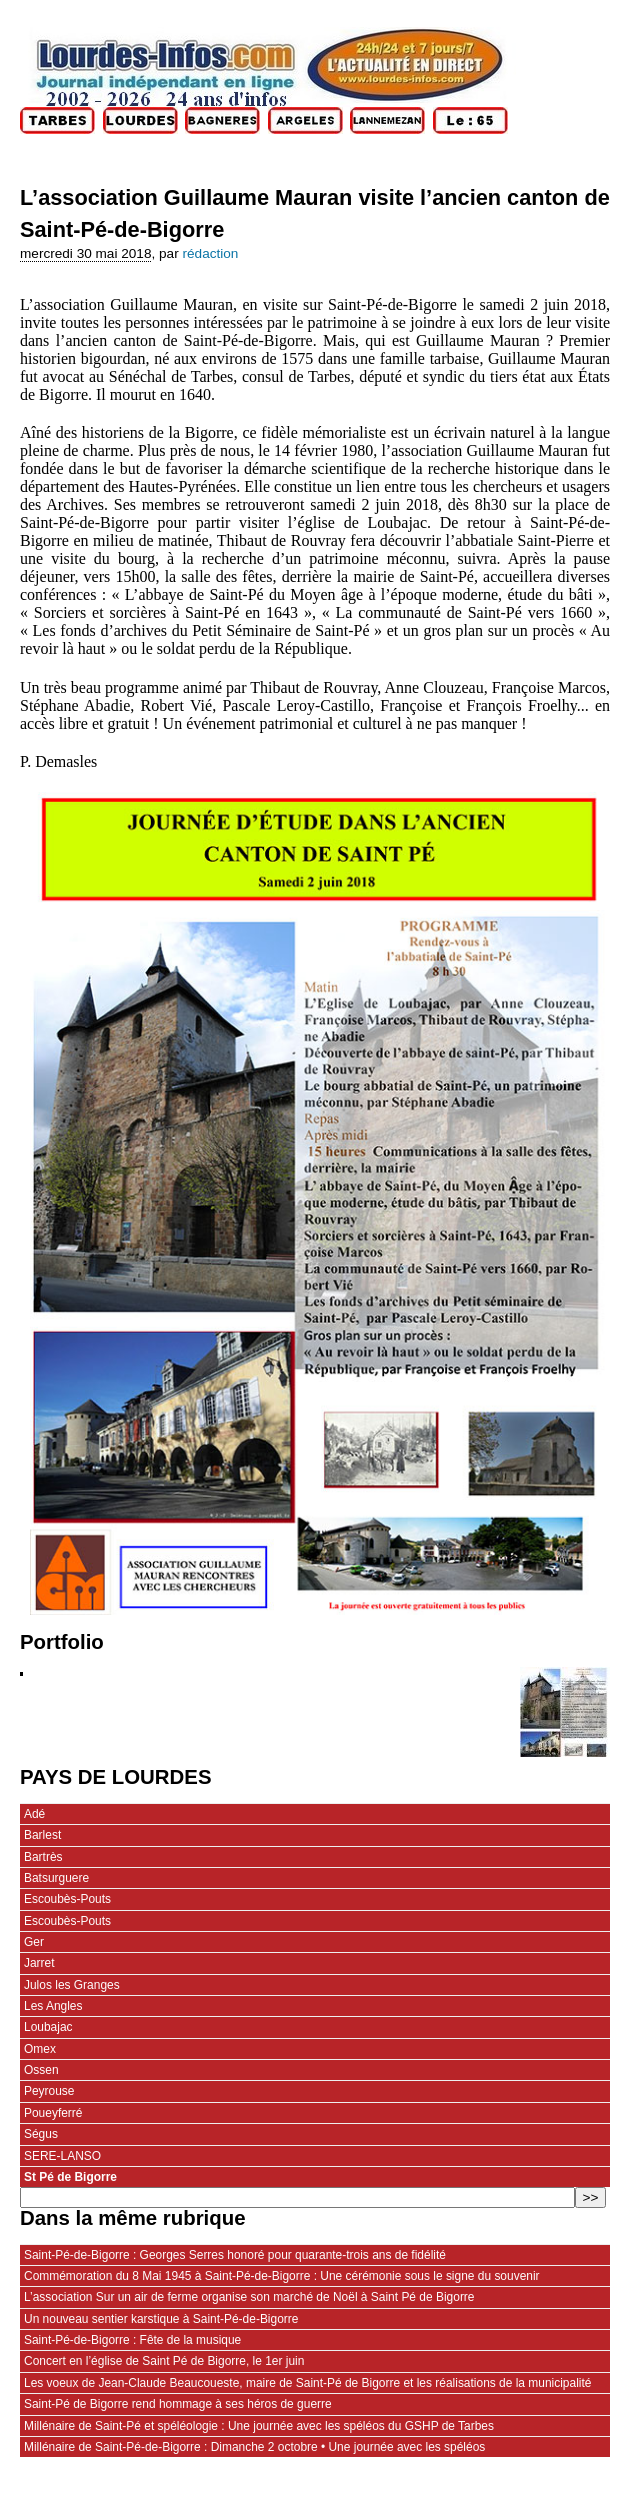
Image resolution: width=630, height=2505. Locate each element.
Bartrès (43, 1857)
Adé (34, 1814)
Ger (34, 1942)
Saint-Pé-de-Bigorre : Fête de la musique (132, 2340)
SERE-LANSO (62, 2156)
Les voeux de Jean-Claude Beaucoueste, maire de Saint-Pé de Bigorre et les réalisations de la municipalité (307, 2383)
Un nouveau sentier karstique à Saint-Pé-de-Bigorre (161, 2319)
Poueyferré (53, 2113)
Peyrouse (49, 2091)
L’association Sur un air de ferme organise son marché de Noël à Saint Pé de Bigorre (249, 2297)
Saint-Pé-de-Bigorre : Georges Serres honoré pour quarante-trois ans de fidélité (235, 2255)
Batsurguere (56, 1878)
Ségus (41, 2134)
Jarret (39, 1963)
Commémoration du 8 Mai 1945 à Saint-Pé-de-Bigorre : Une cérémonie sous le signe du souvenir (282, 2276)
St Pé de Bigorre (70, 2177)
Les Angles (53, 2006)
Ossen (41, 2070)
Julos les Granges (72, 1985)
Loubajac (48, 2027)
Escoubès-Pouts (67, 1899)
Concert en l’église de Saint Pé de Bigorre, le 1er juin (164, 2361)
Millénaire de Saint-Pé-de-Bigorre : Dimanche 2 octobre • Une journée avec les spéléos (254, 2447)
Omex (40, 2049)
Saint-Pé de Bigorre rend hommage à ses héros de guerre (178, 2404)
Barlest (42, 1835)
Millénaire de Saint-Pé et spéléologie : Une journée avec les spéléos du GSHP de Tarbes (259, 2426)
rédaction (210, 253)
